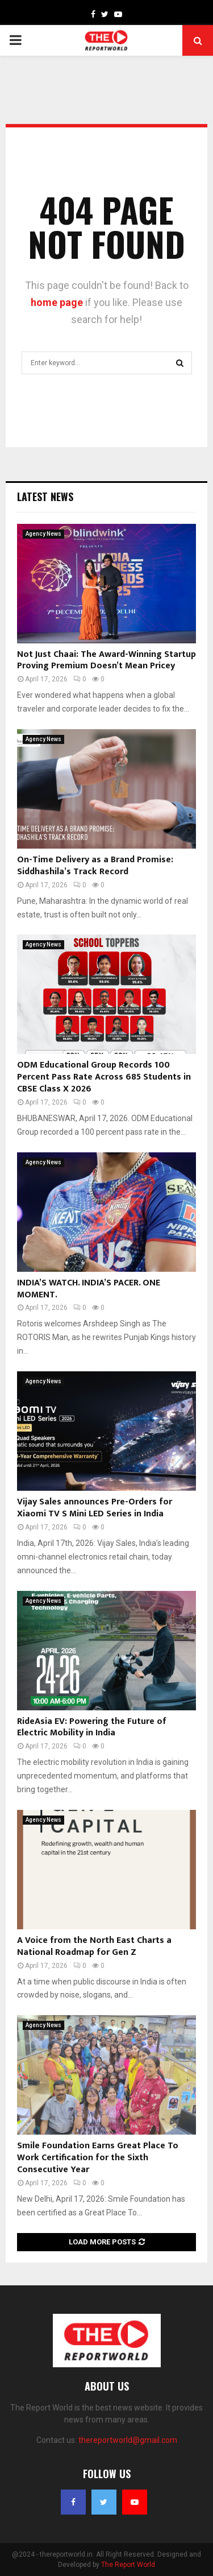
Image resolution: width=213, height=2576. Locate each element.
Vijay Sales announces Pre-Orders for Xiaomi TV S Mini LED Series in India (94, 1507)
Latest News (45, 496)
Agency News (43, 534)
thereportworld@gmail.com (127, 2440)
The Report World (128, 2565)
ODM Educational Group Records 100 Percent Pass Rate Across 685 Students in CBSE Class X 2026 (104, 1077)
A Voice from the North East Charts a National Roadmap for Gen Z (94, 1946)
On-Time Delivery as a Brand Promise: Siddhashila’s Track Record (95, 865)
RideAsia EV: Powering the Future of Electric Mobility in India (91, 1727)
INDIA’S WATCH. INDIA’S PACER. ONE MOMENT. (88, 1289)
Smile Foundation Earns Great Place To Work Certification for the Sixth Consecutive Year (97, 2157)
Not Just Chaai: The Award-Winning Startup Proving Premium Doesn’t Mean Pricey (106, 660)
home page (57, 302)
